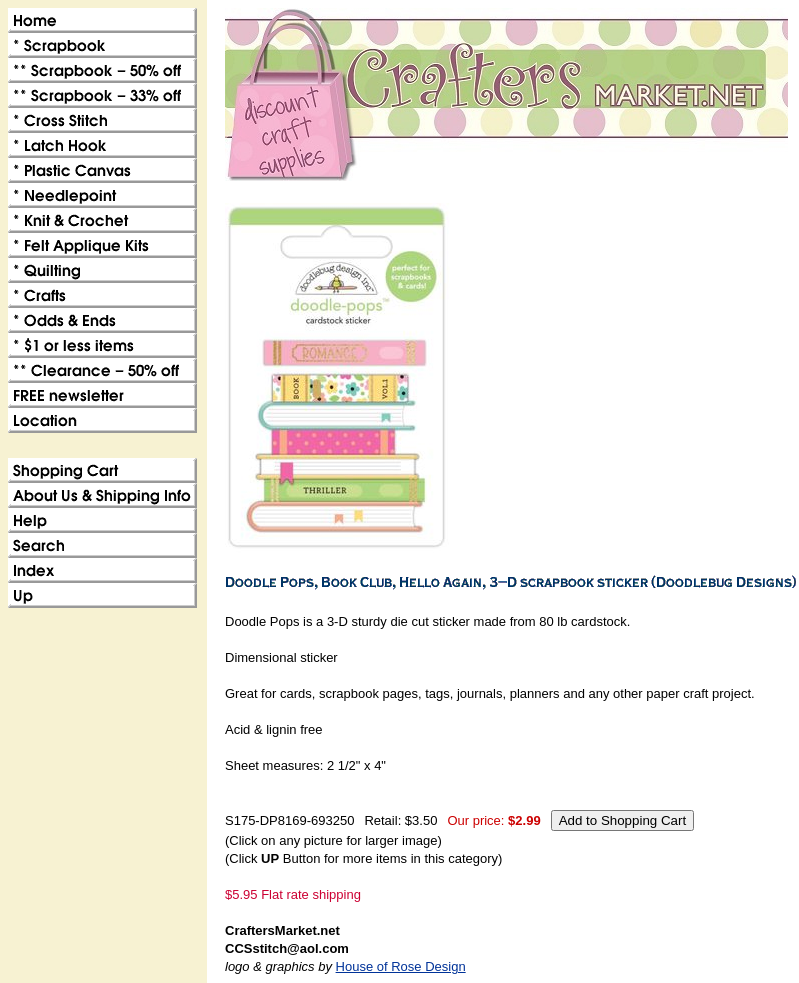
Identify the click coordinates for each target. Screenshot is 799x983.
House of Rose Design (401, 966)
